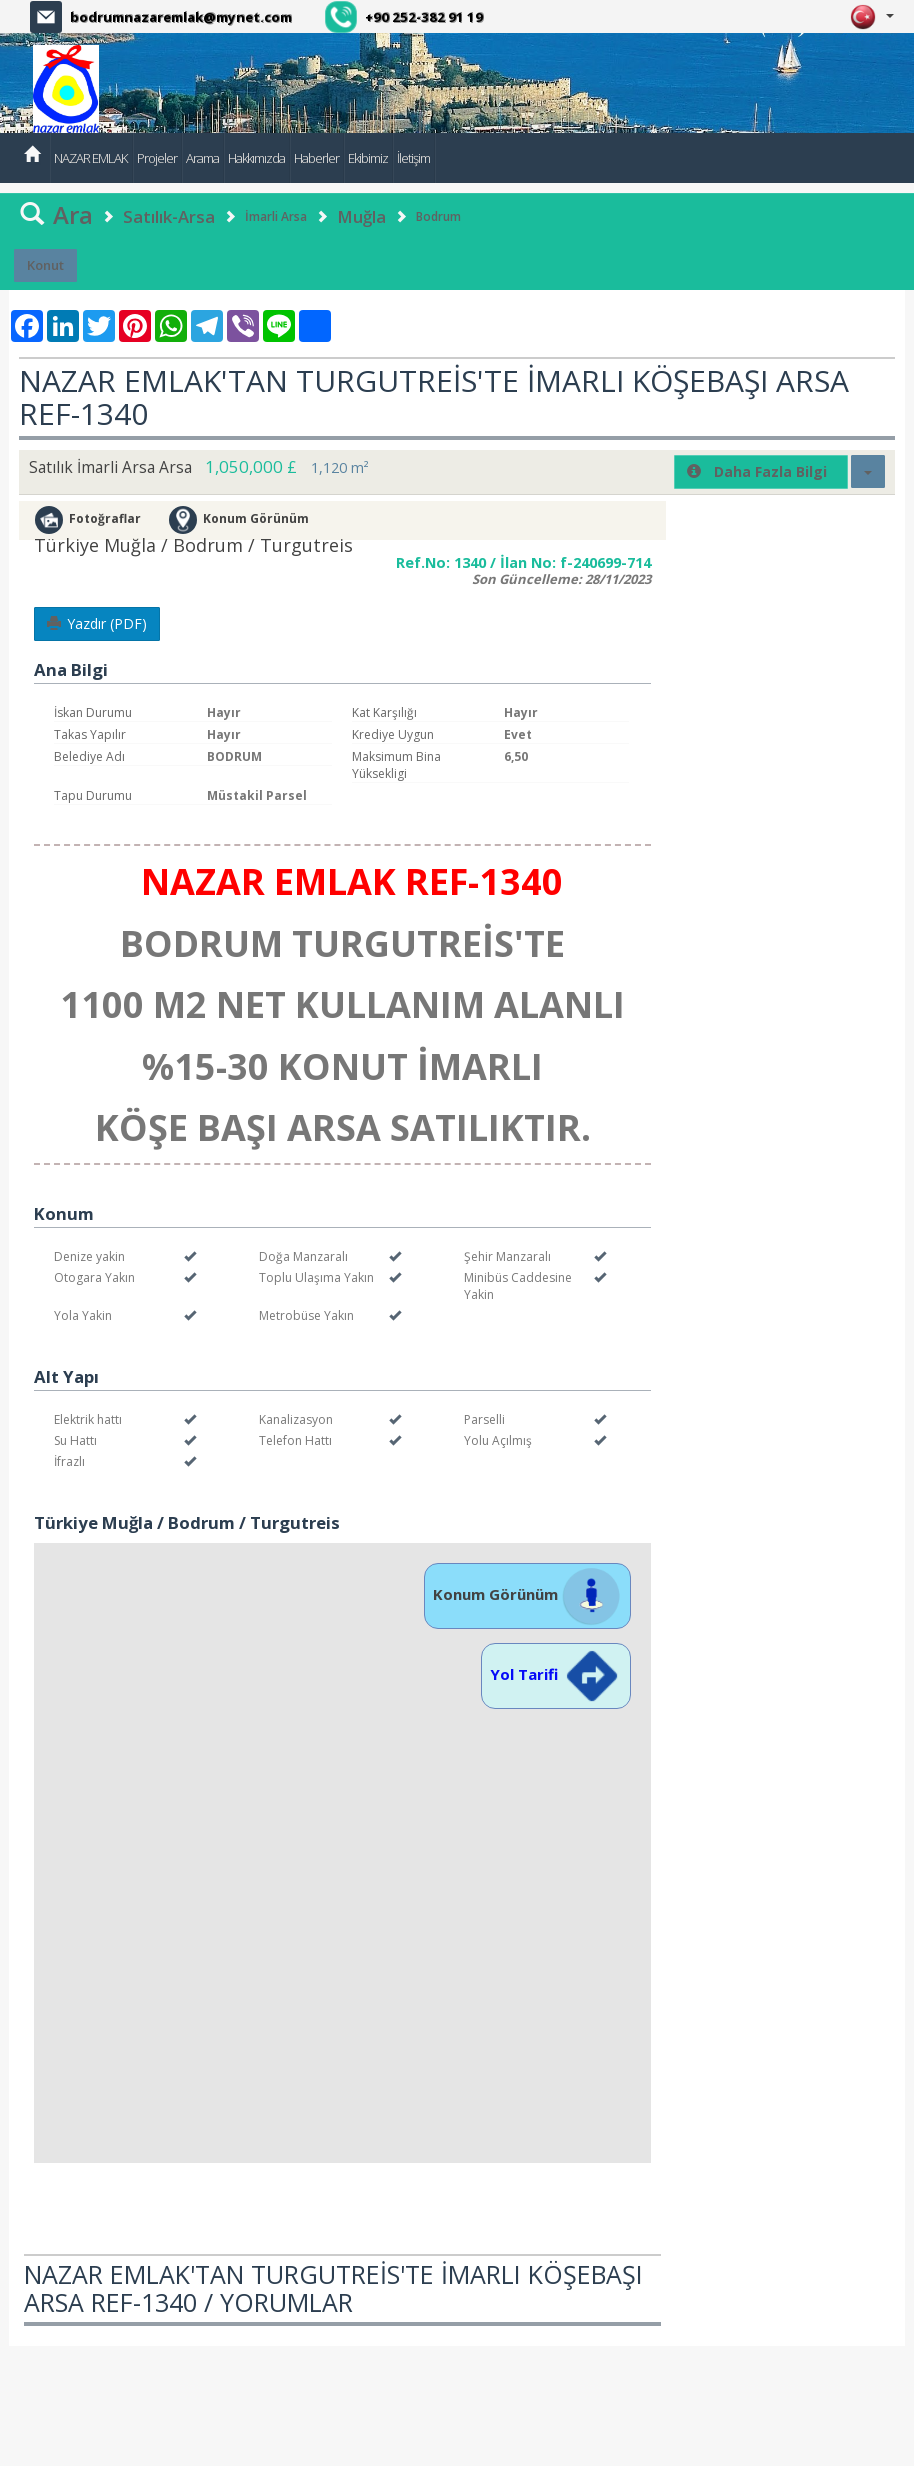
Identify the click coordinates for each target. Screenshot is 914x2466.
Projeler (157, 158)
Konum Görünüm (527, 1594)
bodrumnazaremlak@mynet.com (181, 17)
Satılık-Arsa (169, 216)
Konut (45, 265)
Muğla (361, 216)
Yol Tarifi (556, 1674)
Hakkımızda (256, 158)
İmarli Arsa (276, 216)
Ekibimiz (368, 158)
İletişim (413, 158)
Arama (202, 158)
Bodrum (438, 216)
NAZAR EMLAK (91, 158)
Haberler (316, 158)
